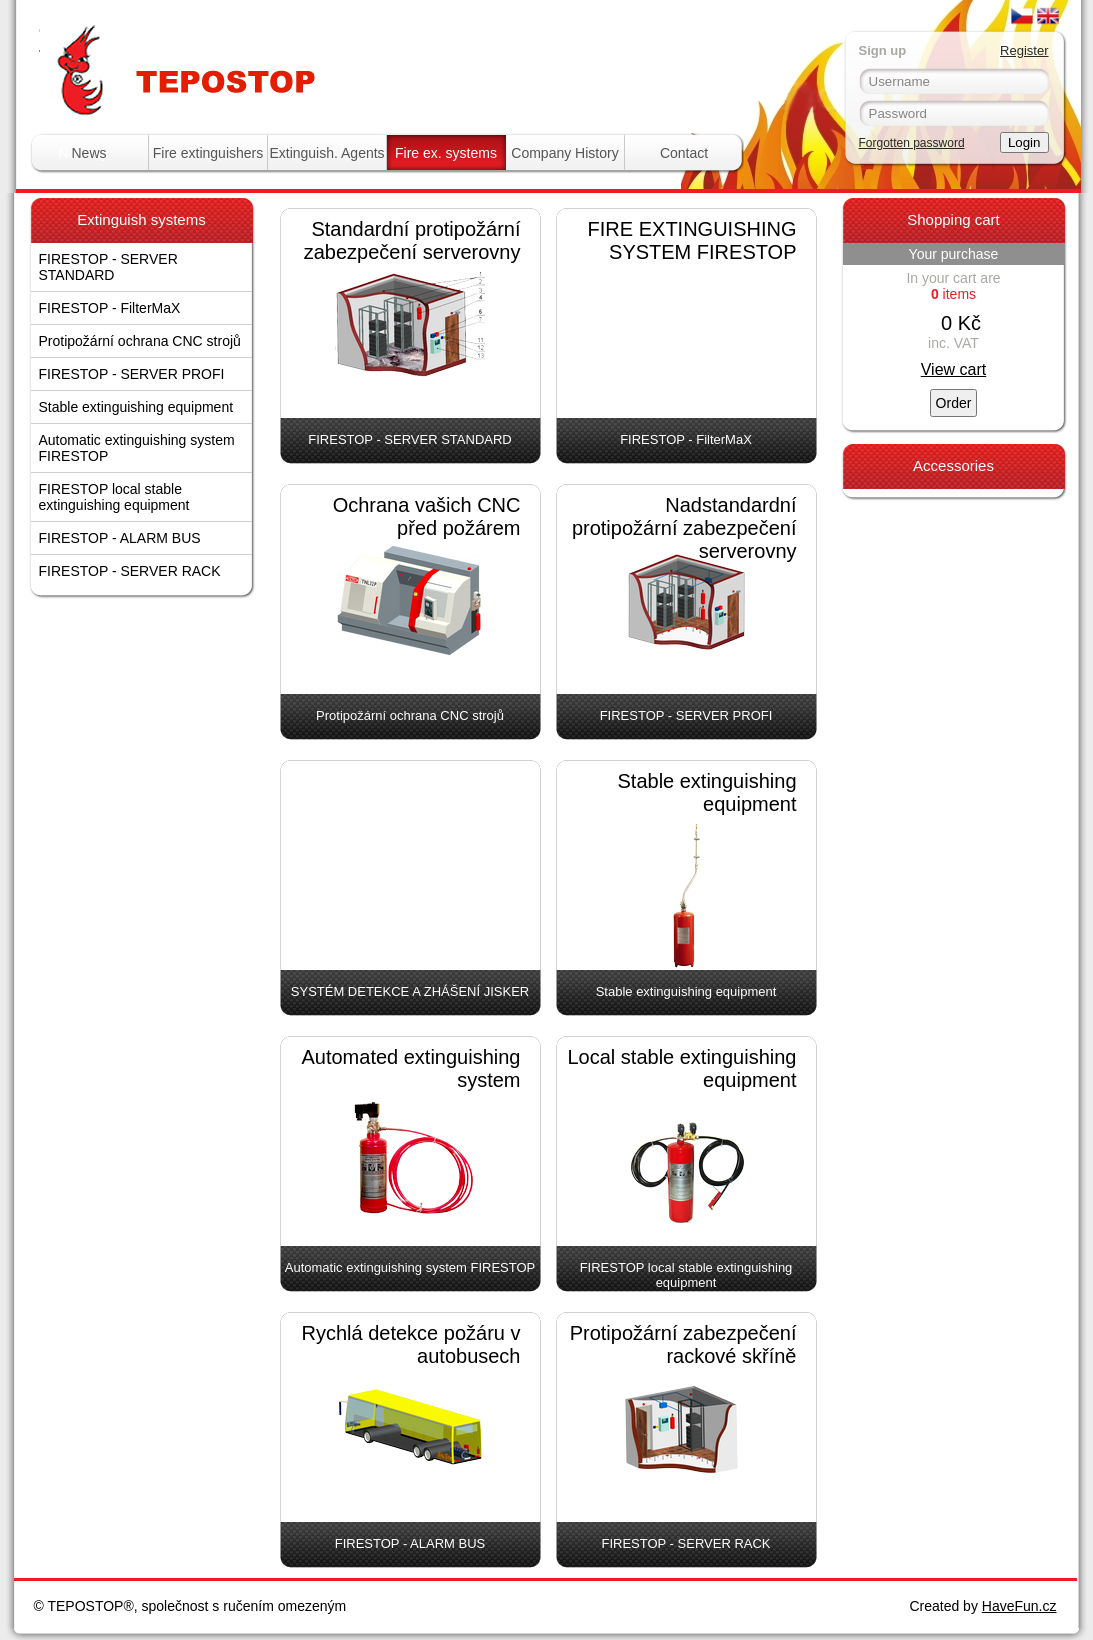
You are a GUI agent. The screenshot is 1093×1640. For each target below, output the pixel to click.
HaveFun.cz (1019, 1606)
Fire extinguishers (208, 153)
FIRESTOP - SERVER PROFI (132, 374)
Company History (564, 153)
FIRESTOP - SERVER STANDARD (108, 267)
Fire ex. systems (446, 153)
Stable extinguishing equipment (136, 407)
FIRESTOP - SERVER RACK (130, 571)
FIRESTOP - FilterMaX (110, 308)
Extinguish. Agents (326, 153)
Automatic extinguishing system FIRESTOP (137, 448)
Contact (684, 153)
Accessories (953, 465)
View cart (954, 369)
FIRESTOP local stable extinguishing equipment (114, 497)
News (88, 153)
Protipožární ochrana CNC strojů (140, 341)
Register (1024, 50)
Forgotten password (912, 143)
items (953, 294)
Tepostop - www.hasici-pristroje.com (283, 38)
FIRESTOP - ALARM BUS (120, 538)
